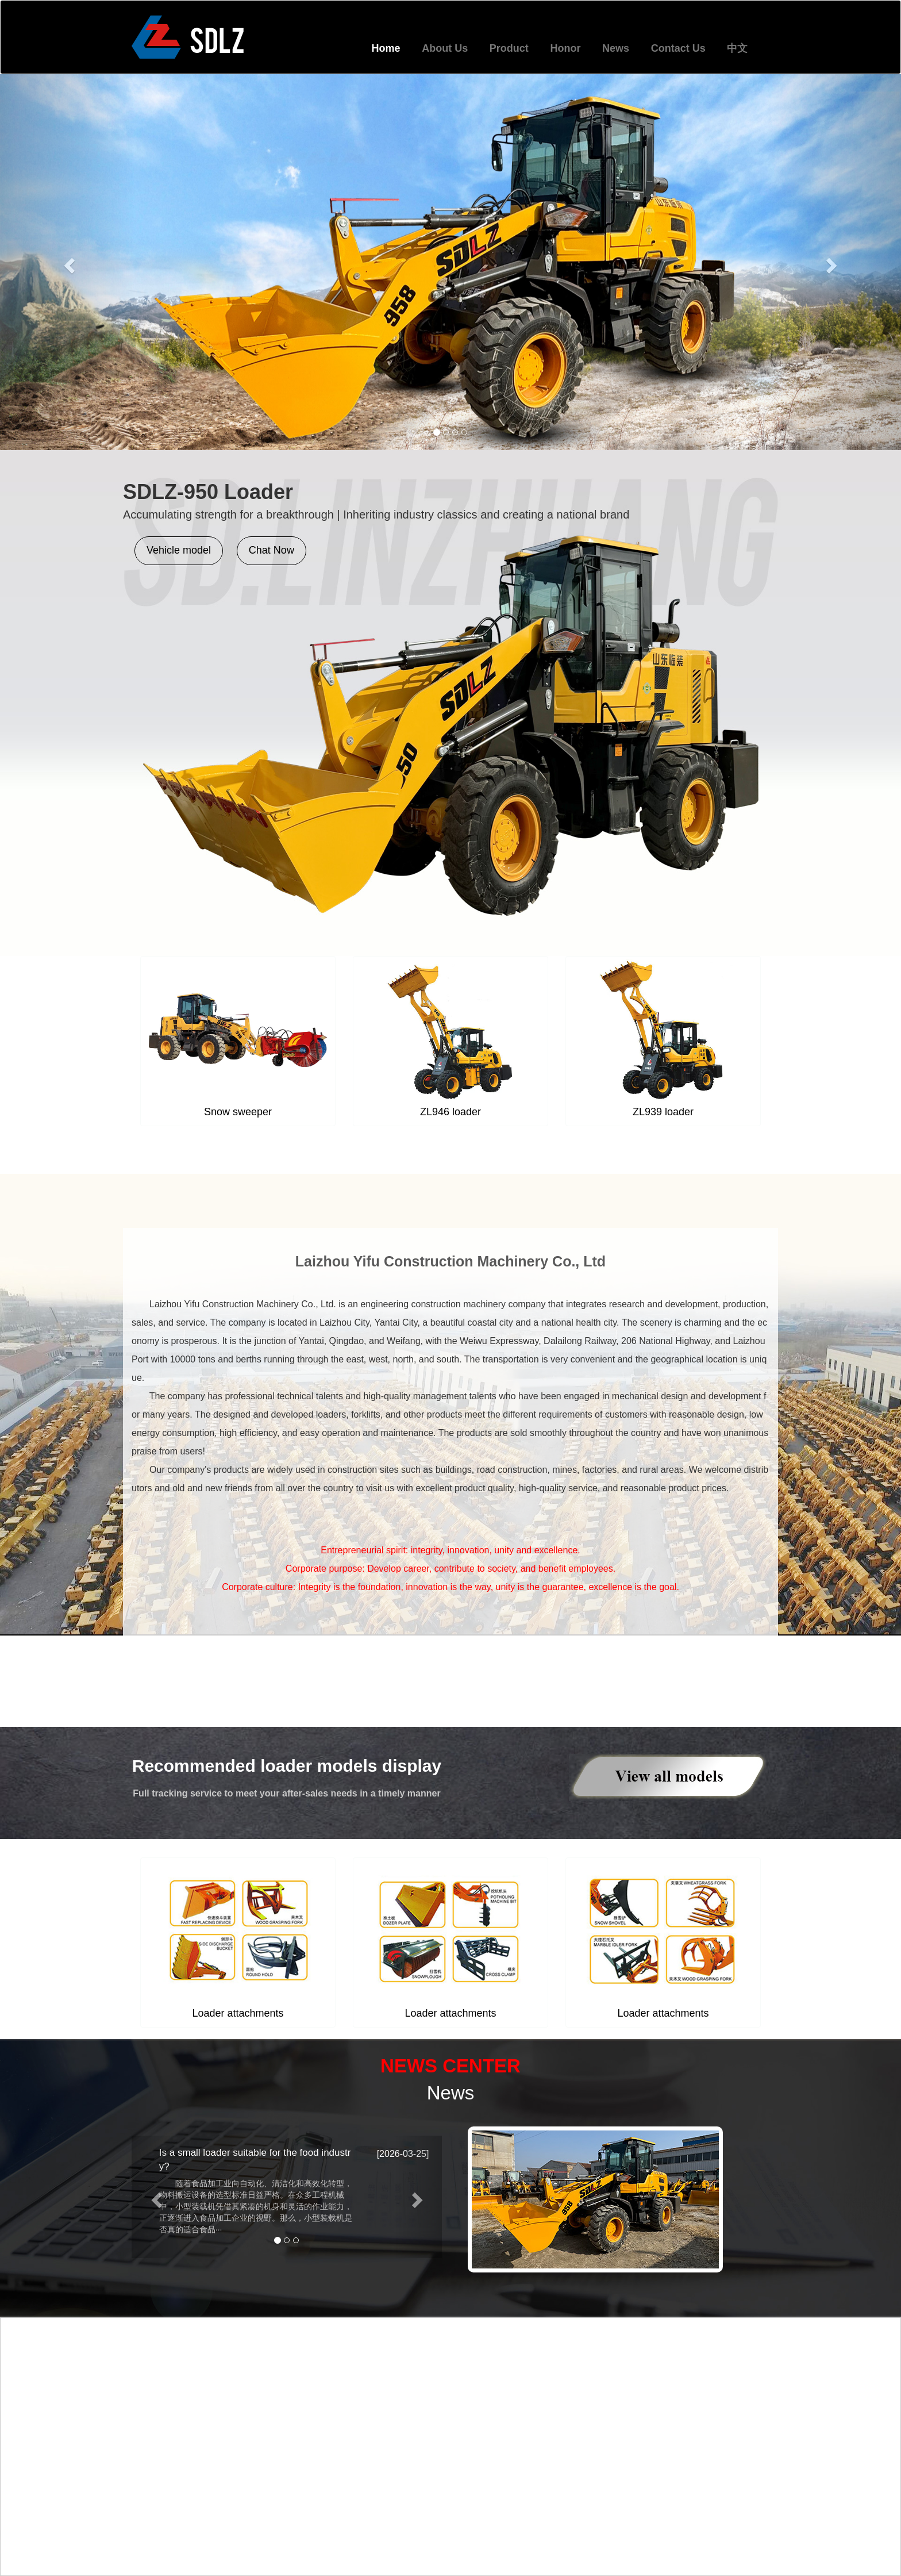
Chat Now (271, 550)
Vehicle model (179, 550)
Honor (565, 48)
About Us (445, 48)
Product (509, 48)
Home (386, 48)
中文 (737, 48)
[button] (67, 262)
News (615, 48)
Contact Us (678, 48)
